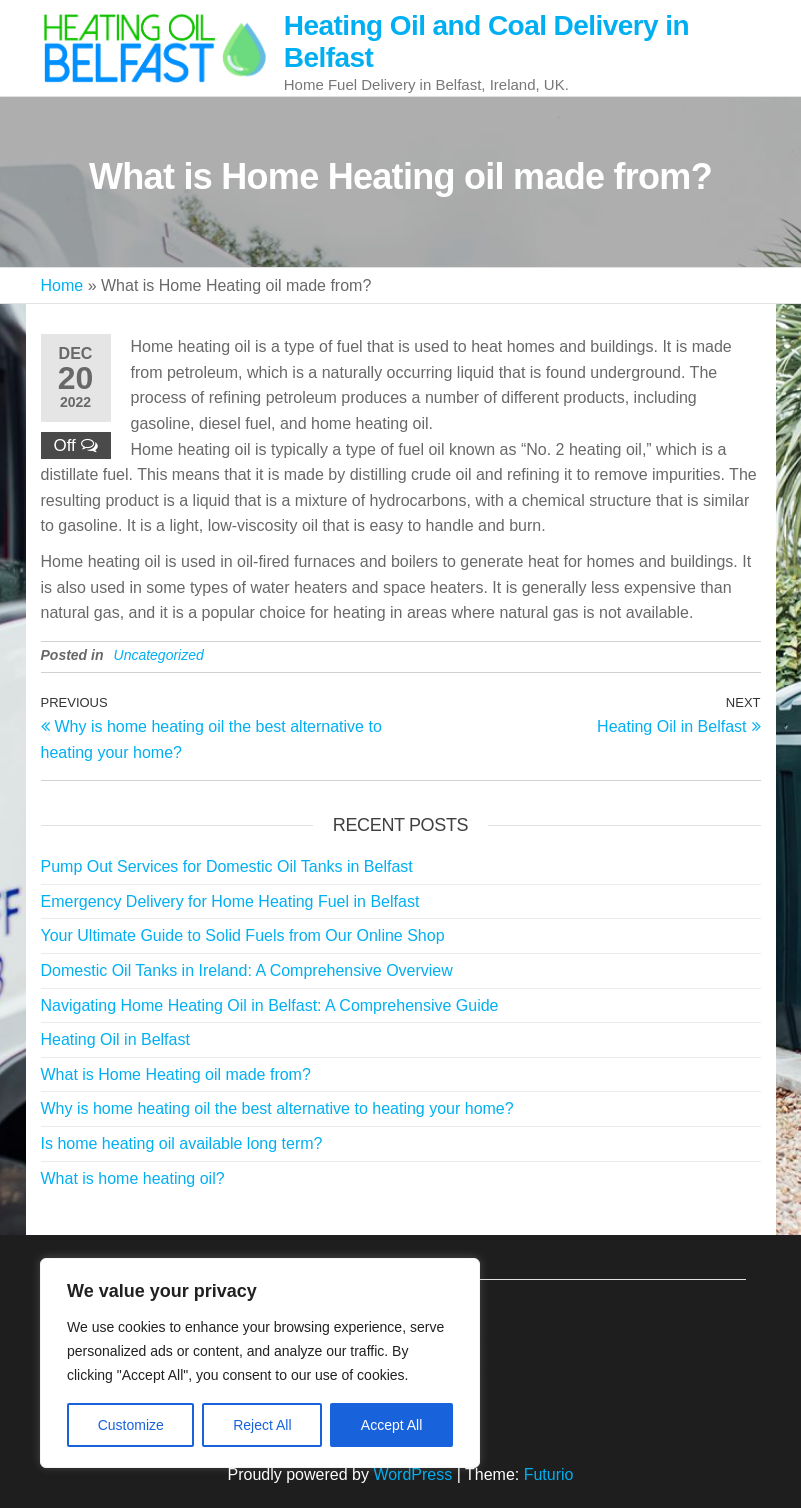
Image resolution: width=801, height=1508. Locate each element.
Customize (131, 1425)
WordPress (412, 1474)
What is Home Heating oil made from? (176, 1074)
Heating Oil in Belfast (115, 1039)
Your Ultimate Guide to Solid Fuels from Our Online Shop (243, 935)
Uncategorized (159, 655)
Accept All (391, 1425)
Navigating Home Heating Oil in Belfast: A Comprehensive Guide (270, 1005)
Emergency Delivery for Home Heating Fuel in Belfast (230, 901)
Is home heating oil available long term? (182, 1143)
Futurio (549, 1474)
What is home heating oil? (133, 1178)
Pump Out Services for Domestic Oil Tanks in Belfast (227, 866)
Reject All (262, 1425)
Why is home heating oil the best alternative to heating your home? (277, 1108)
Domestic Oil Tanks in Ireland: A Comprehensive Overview (247, 970)
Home (62, 285)
